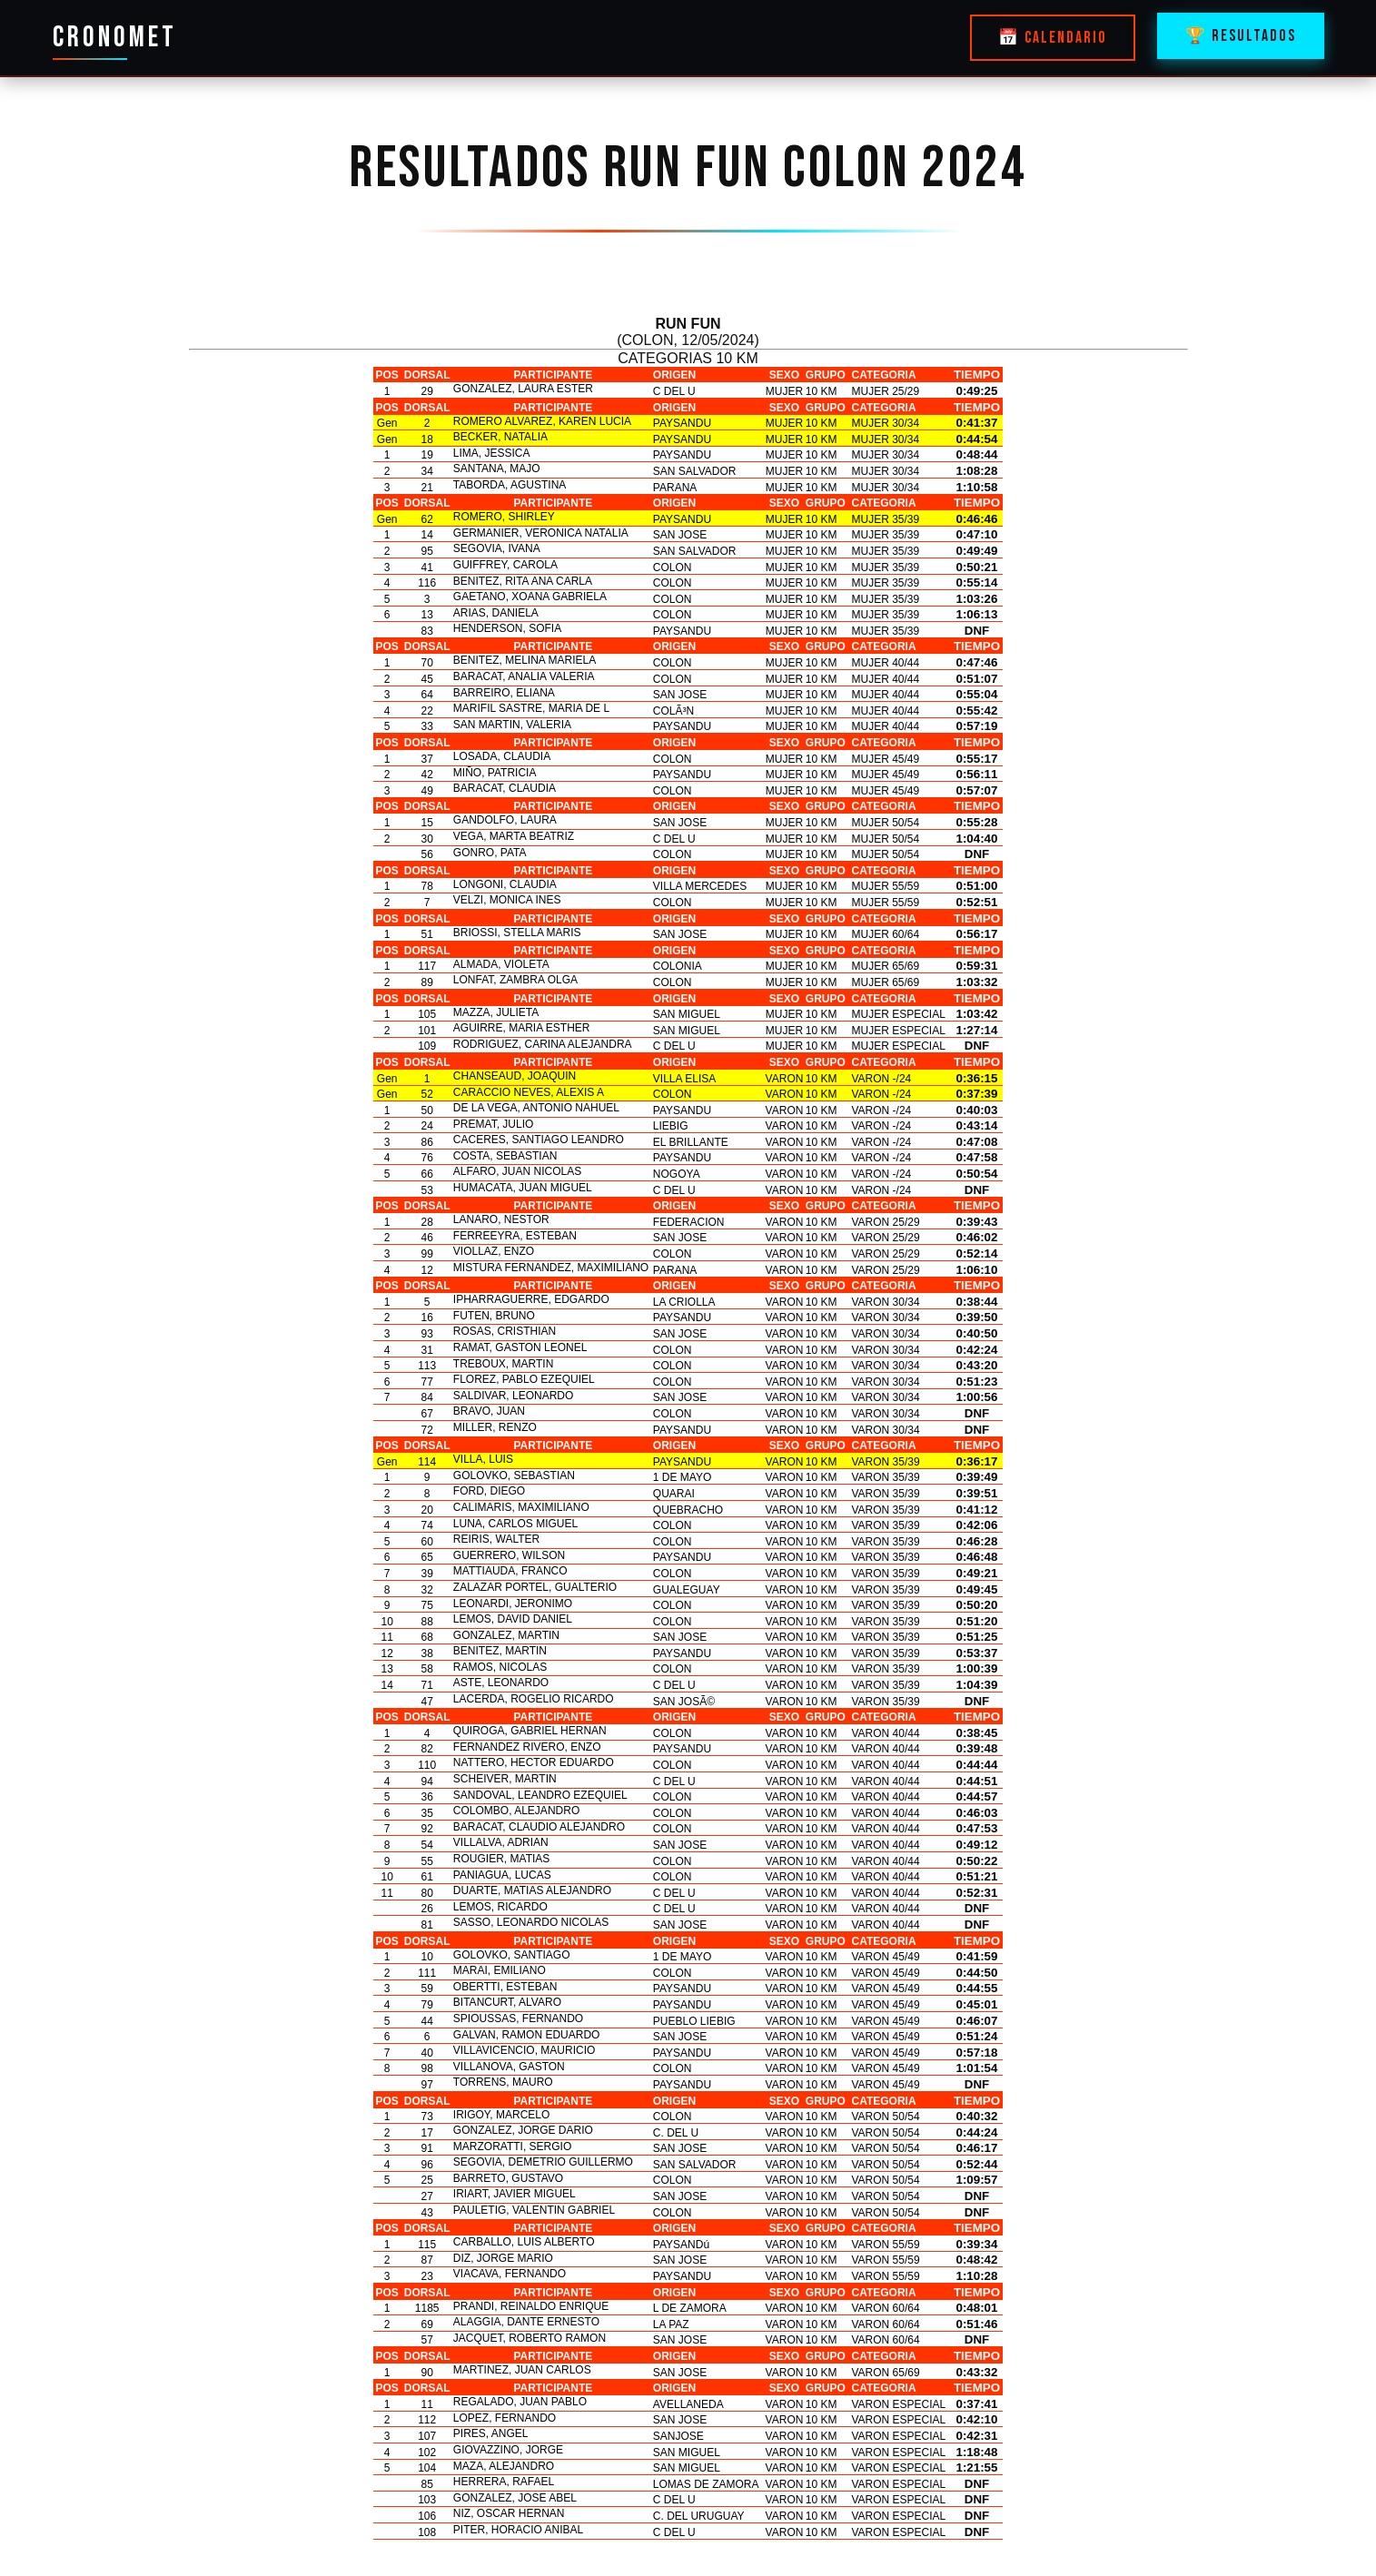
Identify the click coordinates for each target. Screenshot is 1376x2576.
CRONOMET (115, 37)
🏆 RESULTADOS (1240, 35)
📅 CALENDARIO (1052, 37)
